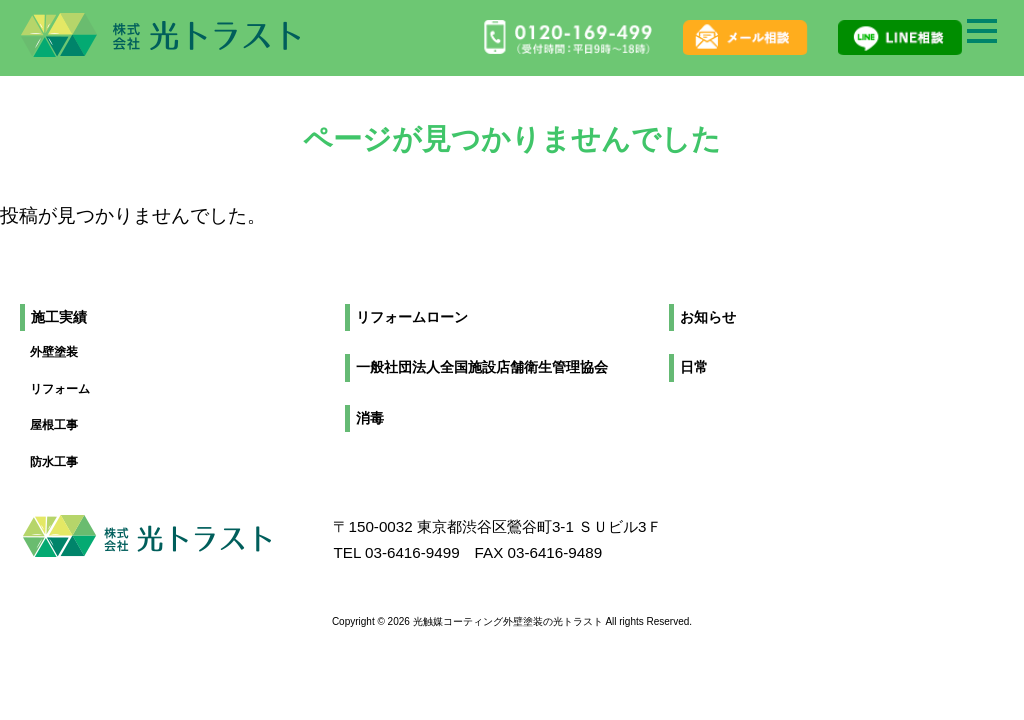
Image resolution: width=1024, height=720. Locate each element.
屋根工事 (54, 425)
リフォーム (60, 389)
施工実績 (59, 317)
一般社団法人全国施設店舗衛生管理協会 (482, 367)
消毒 (370, 418)
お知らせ (708, 317)
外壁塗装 (54, 352)
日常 (694, 367)
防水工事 (54, 462)
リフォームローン (412, 317)
